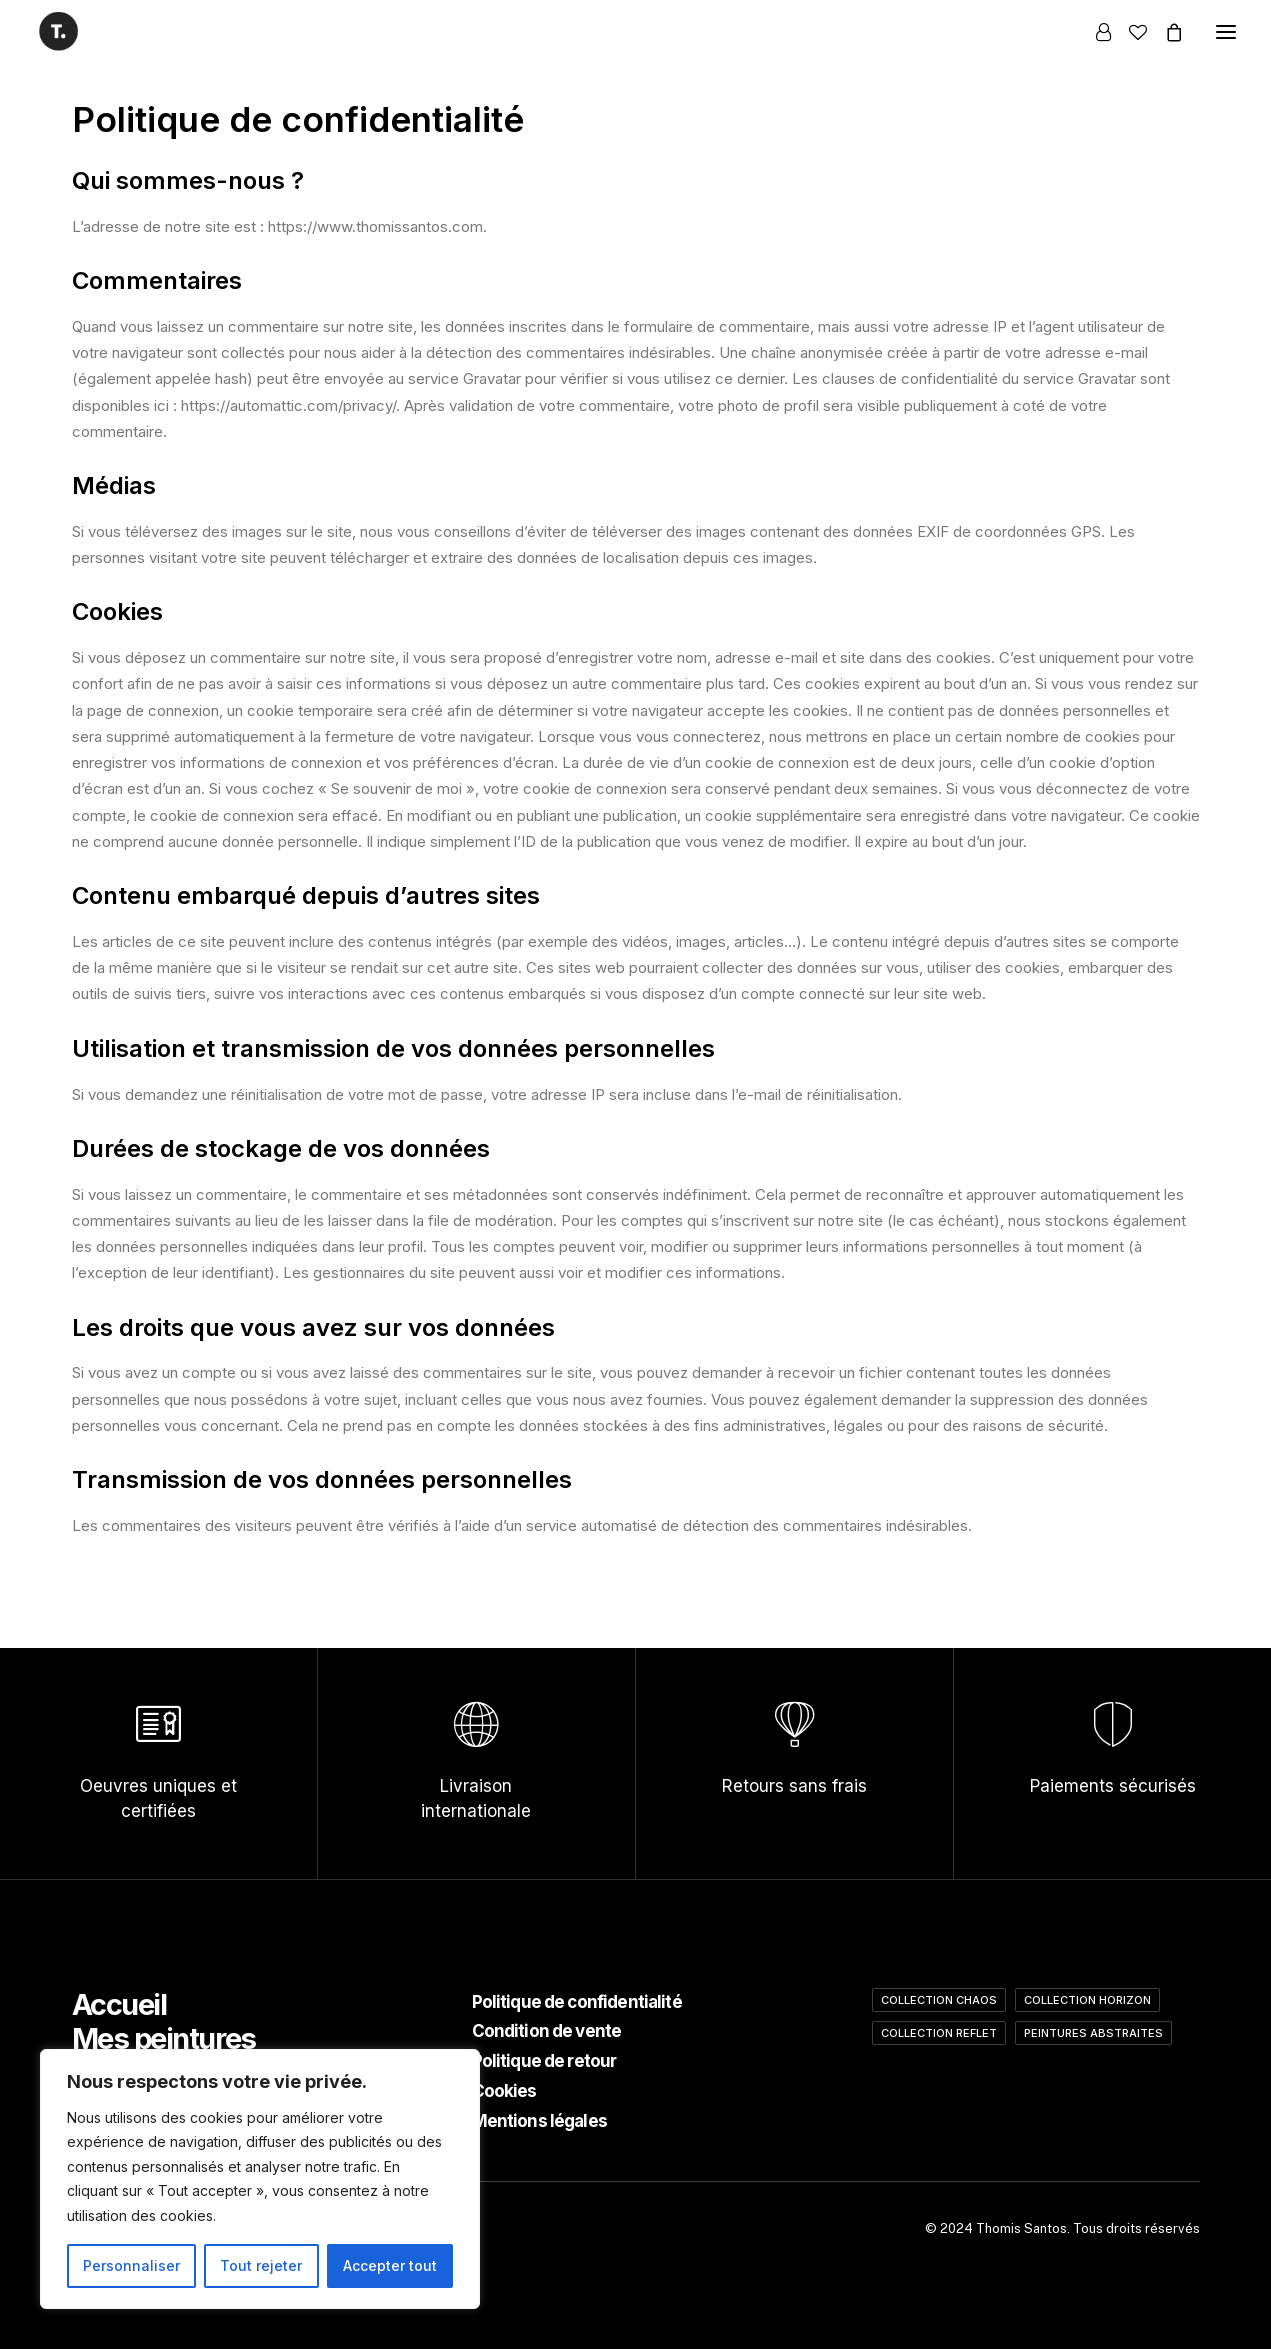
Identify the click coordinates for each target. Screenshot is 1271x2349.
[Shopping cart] (1165, 32)
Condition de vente (547, 2031)
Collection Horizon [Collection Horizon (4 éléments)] (1087, 2000)
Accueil (119, 2004)
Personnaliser (131, 2265)
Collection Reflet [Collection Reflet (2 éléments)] (939, 2033)
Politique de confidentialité (577, 2002)
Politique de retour (544, 2061)
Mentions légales (539, 2121)
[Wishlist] (1129, 32)
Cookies (504, 2091)
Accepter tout (390, 2265)
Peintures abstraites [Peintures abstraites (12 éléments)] (1093, 2033)
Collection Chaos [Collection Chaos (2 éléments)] (939, 2000)
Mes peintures (164, 2038)
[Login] (1094, 32)
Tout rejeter (261, 2265)
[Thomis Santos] (58, 31)
